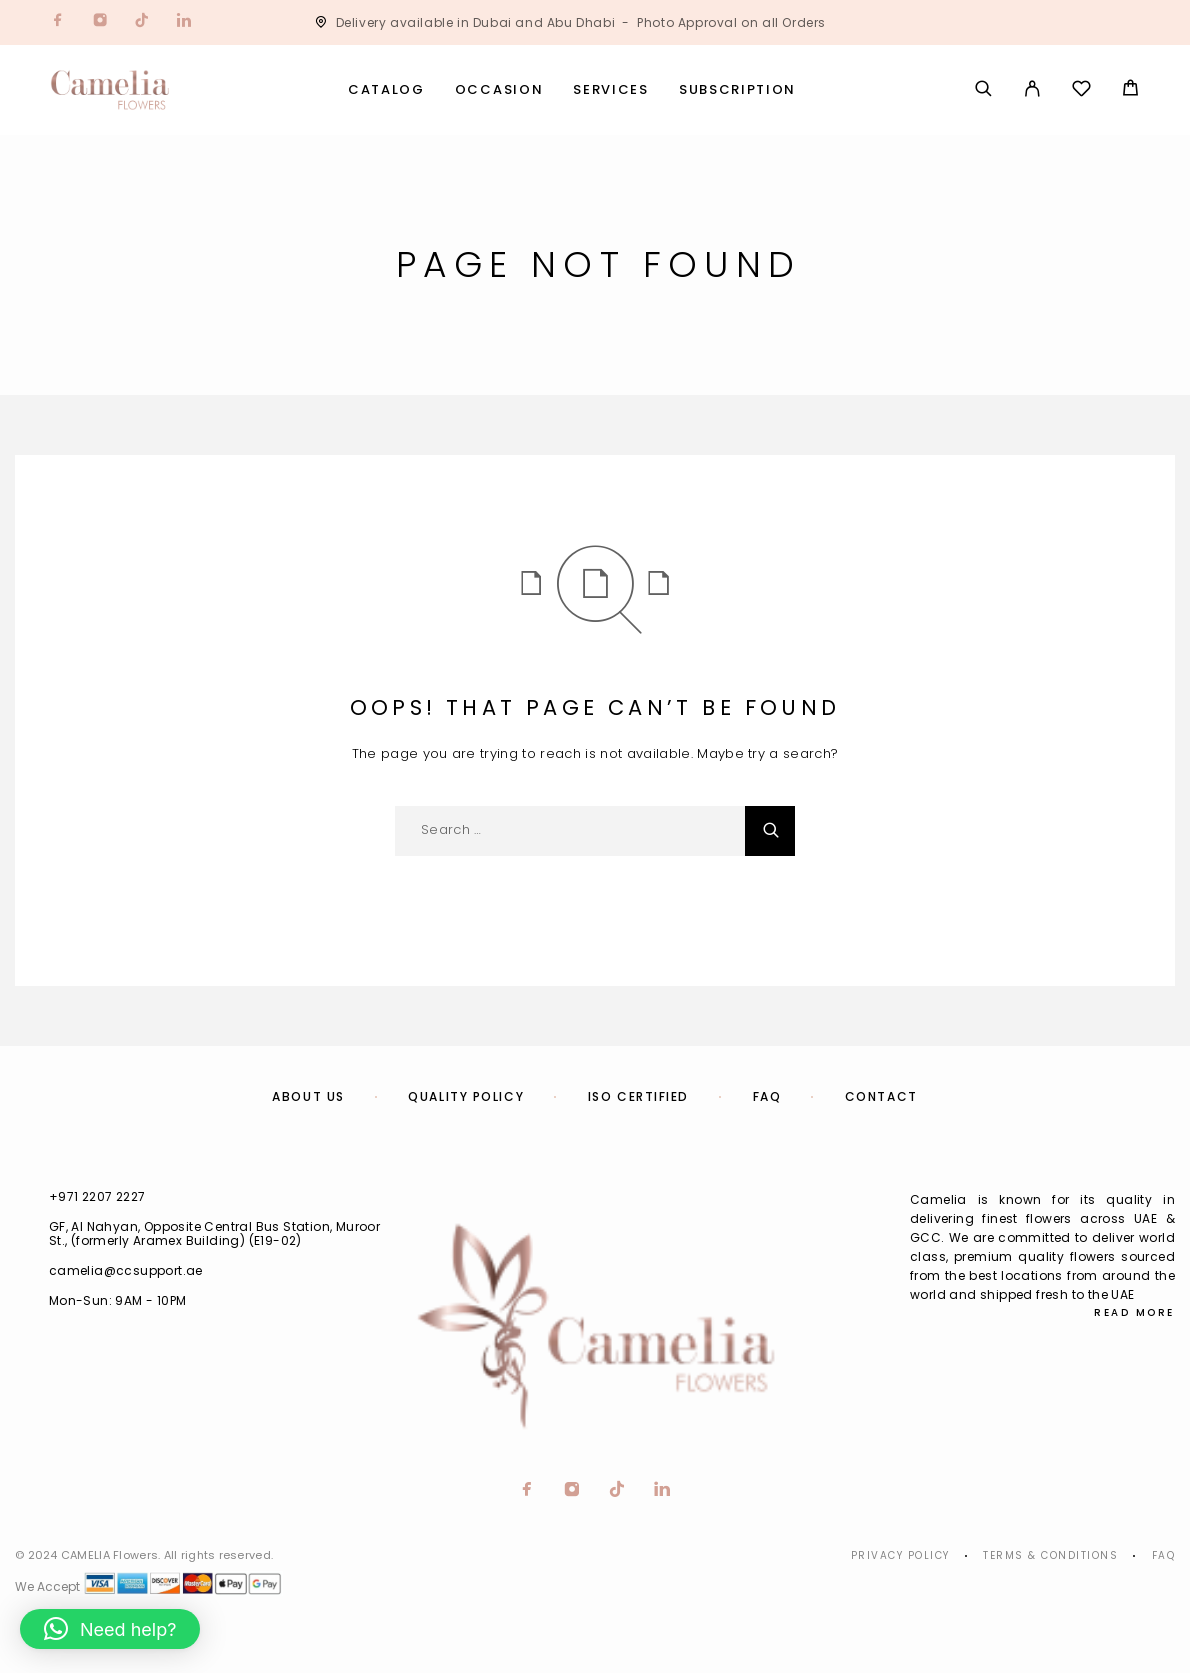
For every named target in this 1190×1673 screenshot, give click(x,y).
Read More (1134, 1312)
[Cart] (1130, 90)
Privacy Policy (900, 1555)
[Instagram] (100, 22)
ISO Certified (638, 1096)
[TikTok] (142, 22)
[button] (110, 1629)
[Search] (983, 90)
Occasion (499, 90)
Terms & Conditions (1050, 1555)
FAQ (767, 1096)
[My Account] (1032, 90)
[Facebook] (58, 22)
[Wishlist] (1081, 91)
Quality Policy (466, 1096)
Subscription (737, 90)
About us (308, 1096)
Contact (881, 1096)
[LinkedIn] (184, 22)
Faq (1164, 1555)
